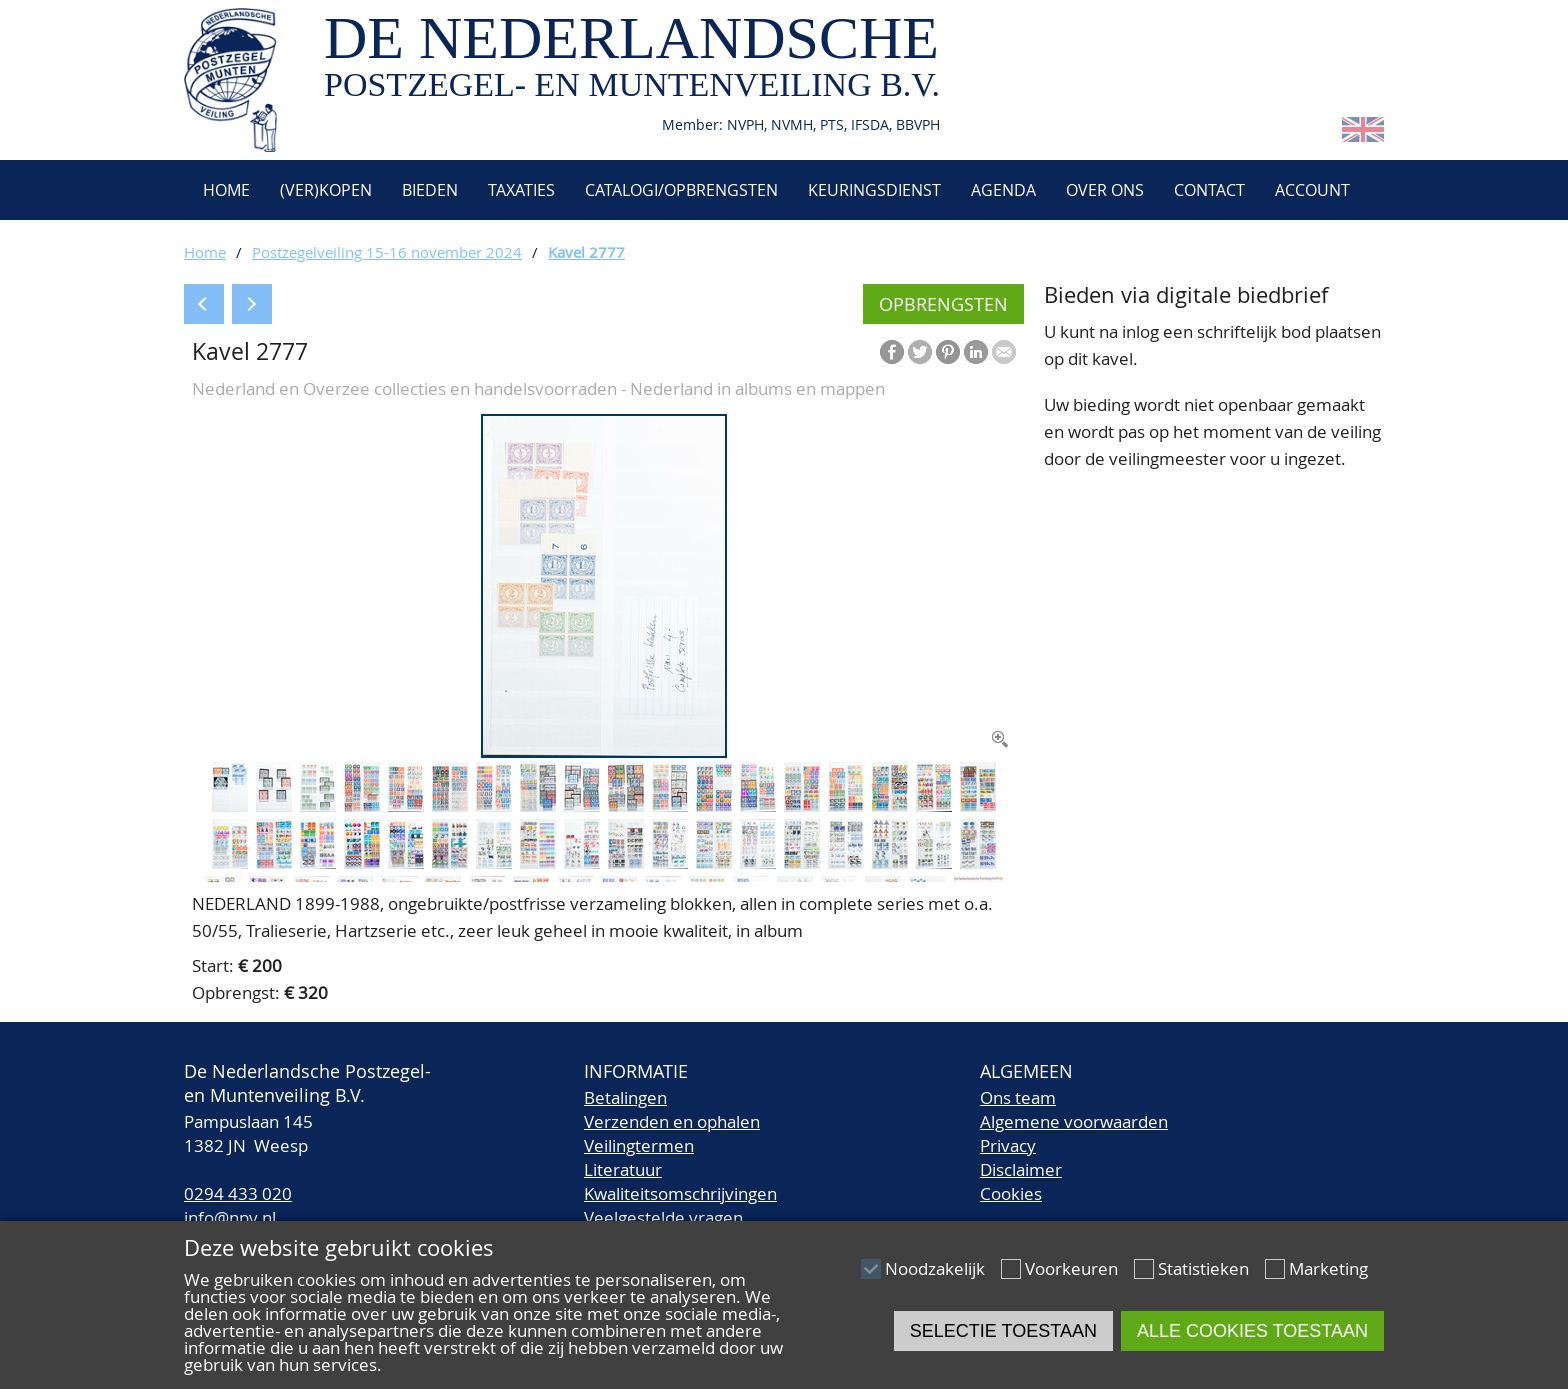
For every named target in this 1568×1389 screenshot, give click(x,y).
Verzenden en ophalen (672, 1121)
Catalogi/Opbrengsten (681, 190)
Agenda (1003, 190)
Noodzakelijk (935, 1268)
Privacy (1008, 1145)
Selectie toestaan (1003, 1331)
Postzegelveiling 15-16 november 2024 (387, 252)
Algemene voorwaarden (1074, 1121)
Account (1312, 190)
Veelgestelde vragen (663, 1217)
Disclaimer (1021, 1169)
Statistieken (1203, 1268)
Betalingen (625, 1097)
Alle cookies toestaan (1252, 1331)
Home (224, 190)
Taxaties (521, 190)
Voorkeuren (1071, 1268)
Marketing (1328, 1268)
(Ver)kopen (326, 190)
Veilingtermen (639, 1145)
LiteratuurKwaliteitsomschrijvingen (680, 1181)
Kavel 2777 (586, 252)
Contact (1209, 190)
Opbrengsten (943, 304)
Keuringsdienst (874, 190)
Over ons (1105, 190)
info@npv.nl (230, 1217)
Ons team (1018, 1097)
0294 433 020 (238, 1193)
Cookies (1011, 1193)
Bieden (430, 190)
